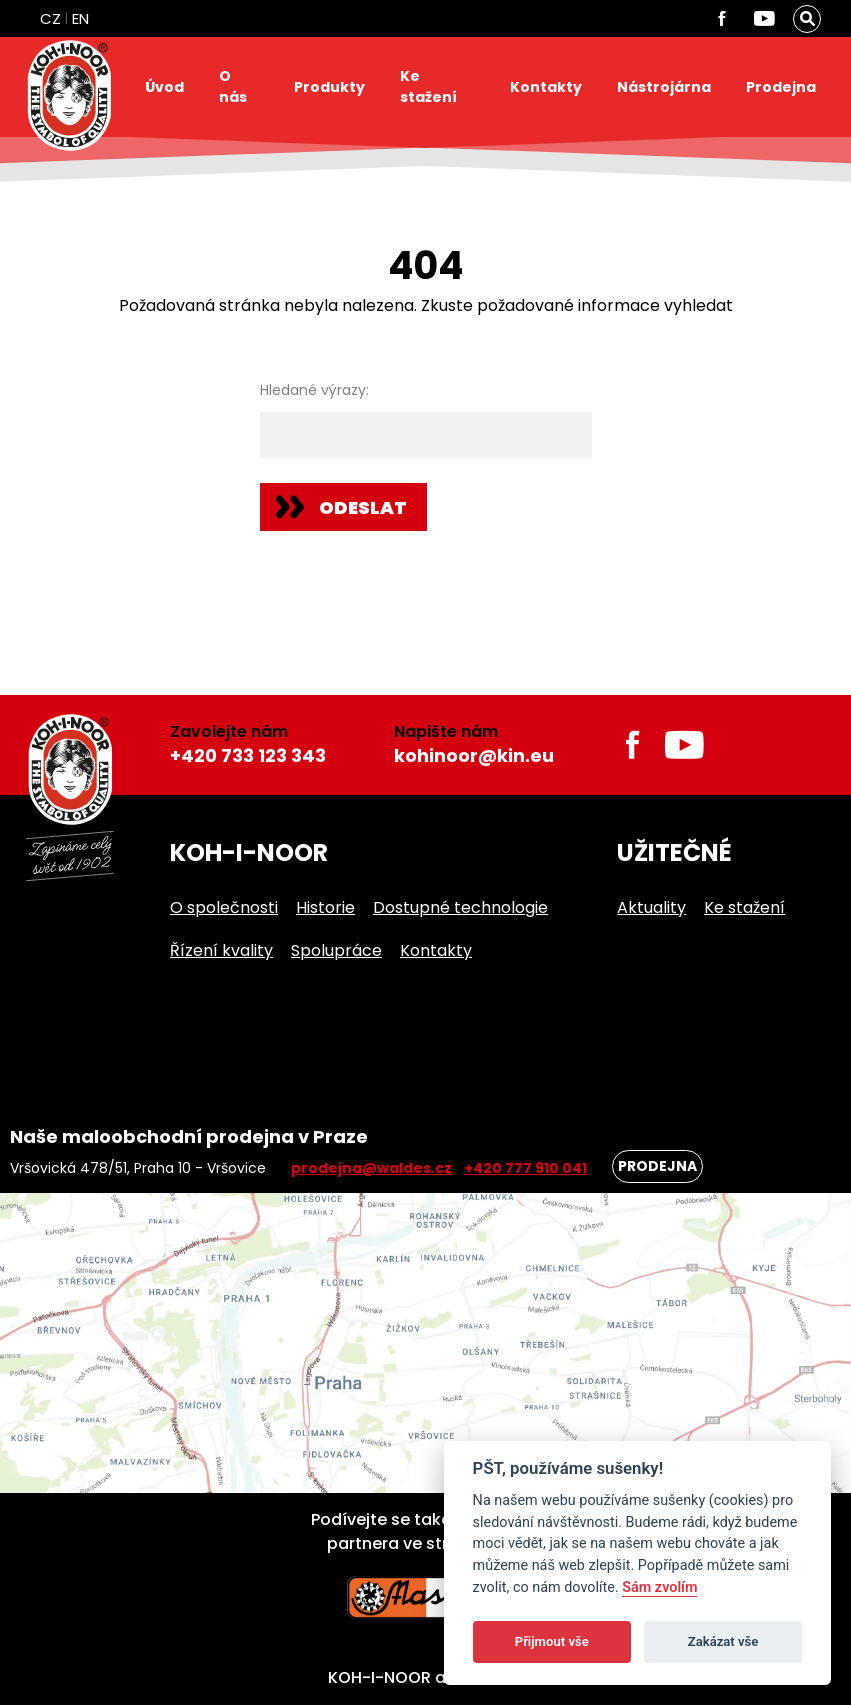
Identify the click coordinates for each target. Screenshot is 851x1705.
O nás (233, 86)
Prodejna (781, 87)
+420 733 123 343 (248, 755)
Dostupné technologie (460, 907)
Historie (325, 907)
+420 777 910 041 (525, 1168)
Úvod (164, 87)
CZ (50, 18)
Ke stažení (428, 86)
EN (80, 18)
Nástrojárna (664, 87)
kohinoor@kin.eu (474, 755)
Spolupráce (336, 950)
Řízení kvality (221, 950)
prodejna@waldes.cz (371, 1168)
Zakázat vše (723, 1641)
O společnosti (224, 907)
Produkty (329, 87)
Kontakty (546, 87)
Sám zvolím (659, 1587)
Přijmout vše (552, 1641)
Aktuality (651, 907)
